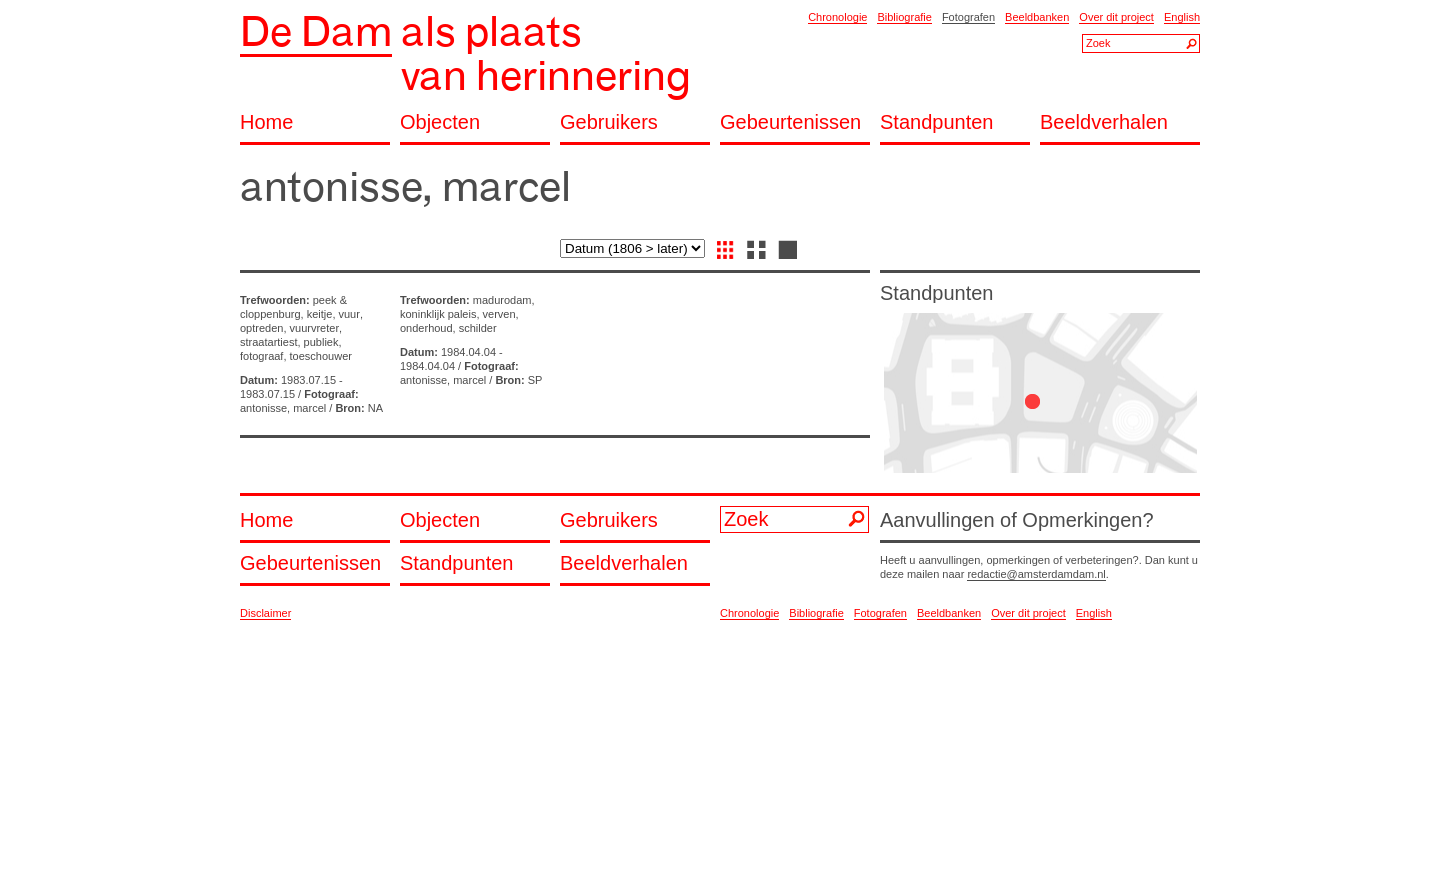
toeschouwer (321, 356)
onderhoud (426, 328)
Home (266, 122)
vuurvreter (315, 328)
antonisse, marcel (283, 408)
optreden (261, 328)
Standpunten (936, 122)
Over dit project (1116, 17)
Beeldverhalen (1104, 122)
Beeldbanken (1037, 17)
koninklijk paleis (438, 314)
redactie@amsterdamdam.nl (1036, 574)
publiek (321, 342)
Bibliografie (904, 17)
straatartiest (268, 342)
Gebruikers (609, 122)
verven (499, 314)
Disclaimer (265, 613)
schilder (478, 328)
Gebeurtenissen (790, 122)
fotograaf (261, 356)
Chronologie (837, 17)
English (1182, 17)
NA (375, 408)
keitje (320, 314)
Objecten (440, 122)
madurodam (502, 300)
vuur (349, 314)
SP (535, 380)
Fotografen (968, 17)
